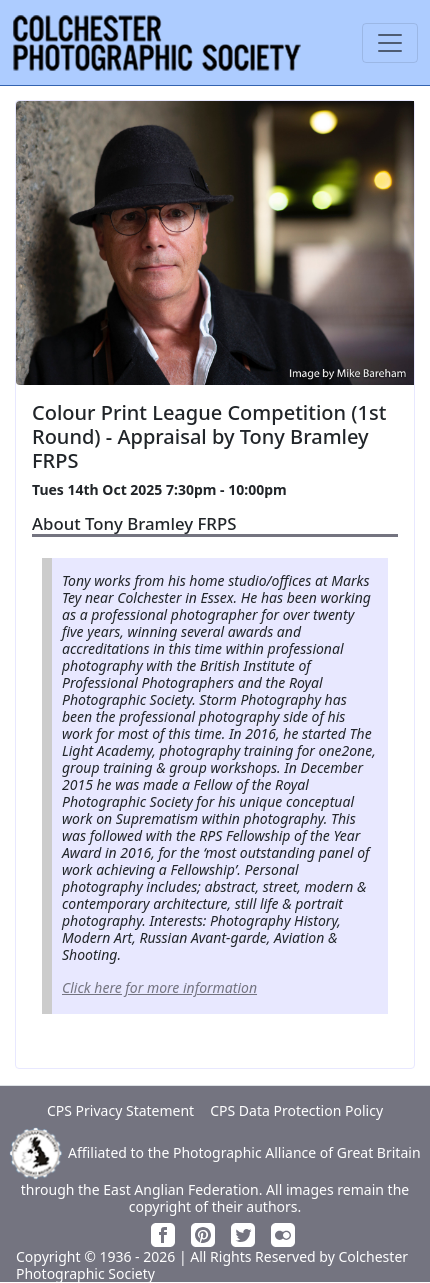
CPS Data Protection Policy (296, 1110)
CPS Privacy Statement (120, 1110)
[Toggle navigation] (390, 43)
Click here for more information (159, 987)
